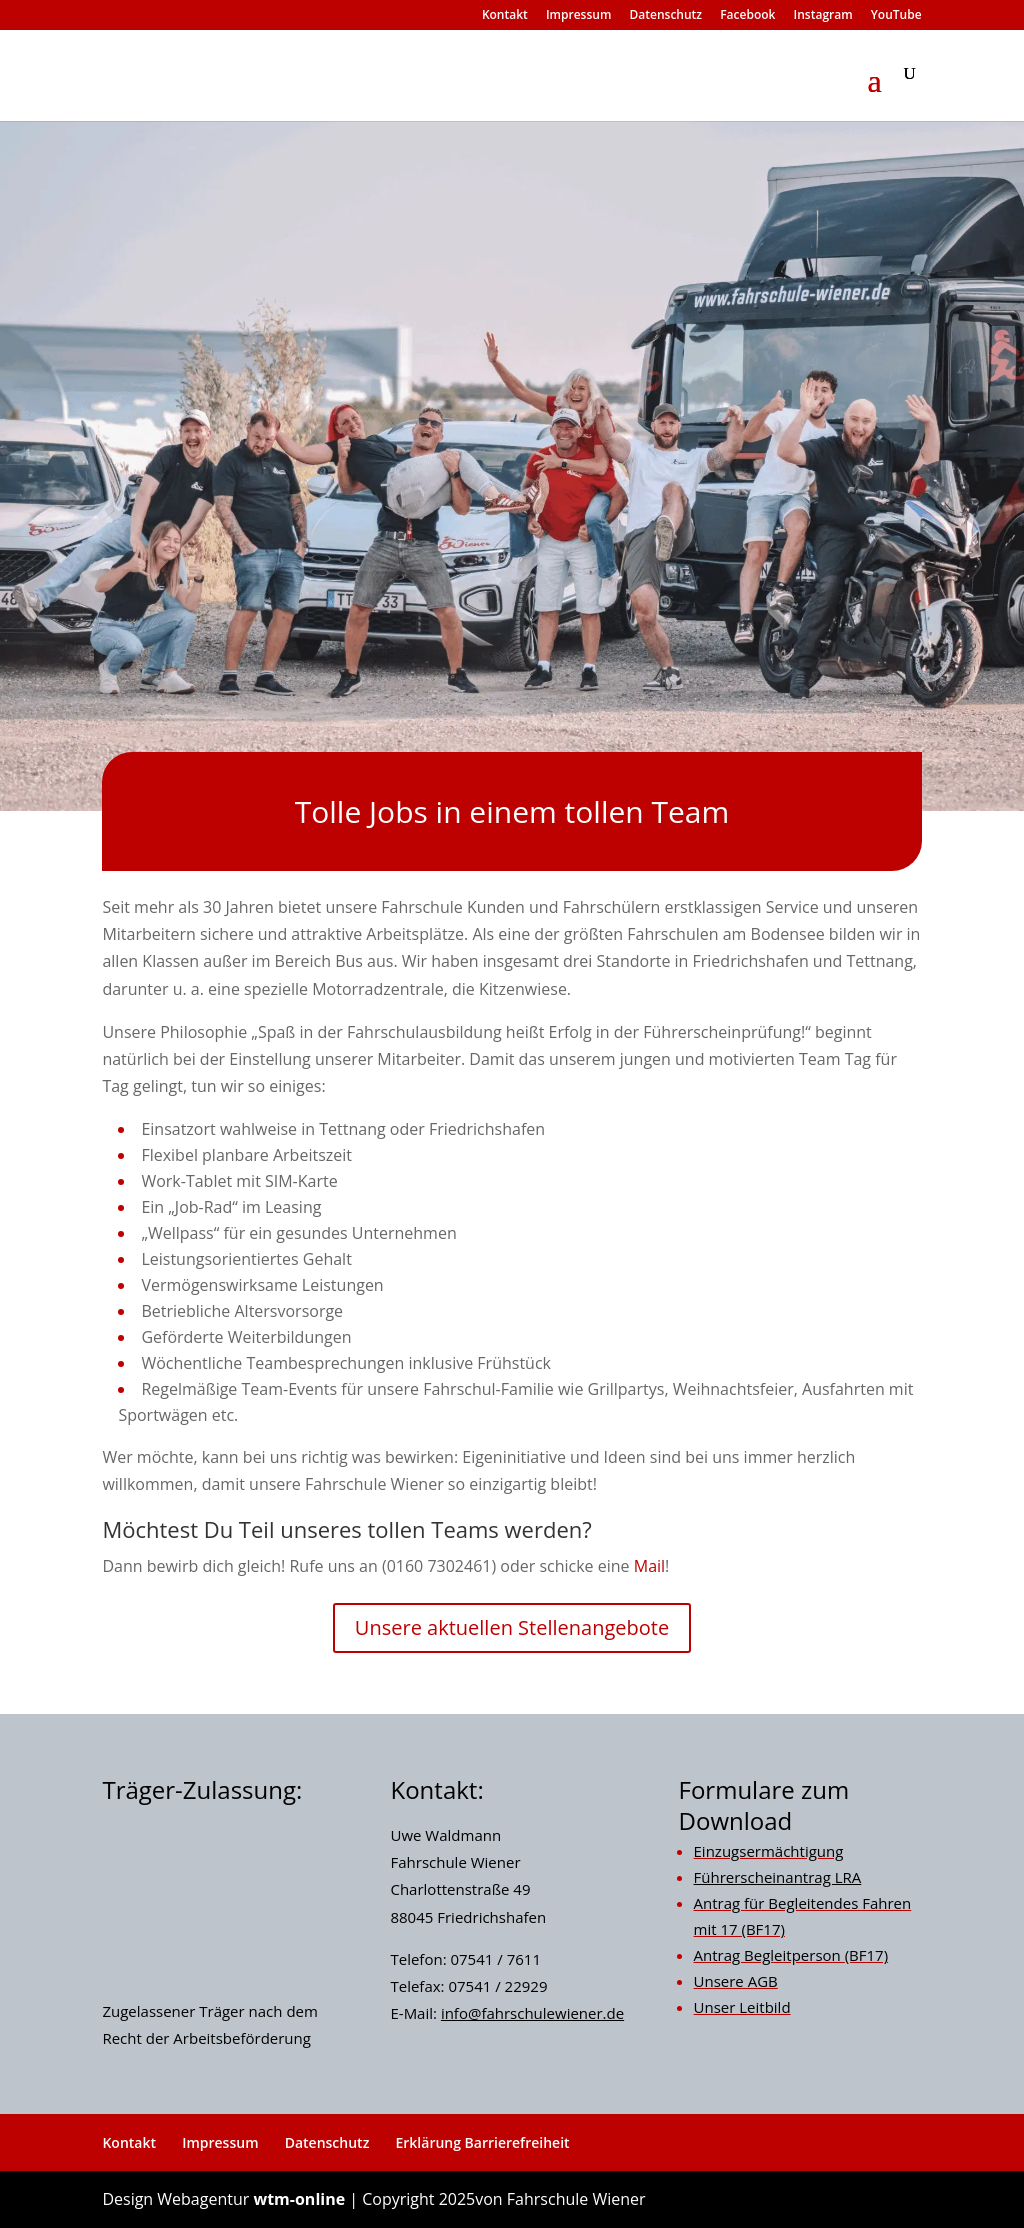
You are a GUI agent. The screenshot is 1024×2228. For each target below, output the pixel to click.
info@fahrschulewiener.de (532, 2013)
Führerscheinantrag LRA (778, 1877)
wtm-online (299, 2199)
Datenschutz (666, 16)
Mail (649, 1566)
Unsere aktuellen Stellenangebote (512, 1627)
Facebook (747, 16)
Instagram (823, 16)
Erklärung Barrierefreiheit (482, 2142)
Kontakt (505, 16)
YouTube (896, 16)
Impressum (578, 16)
